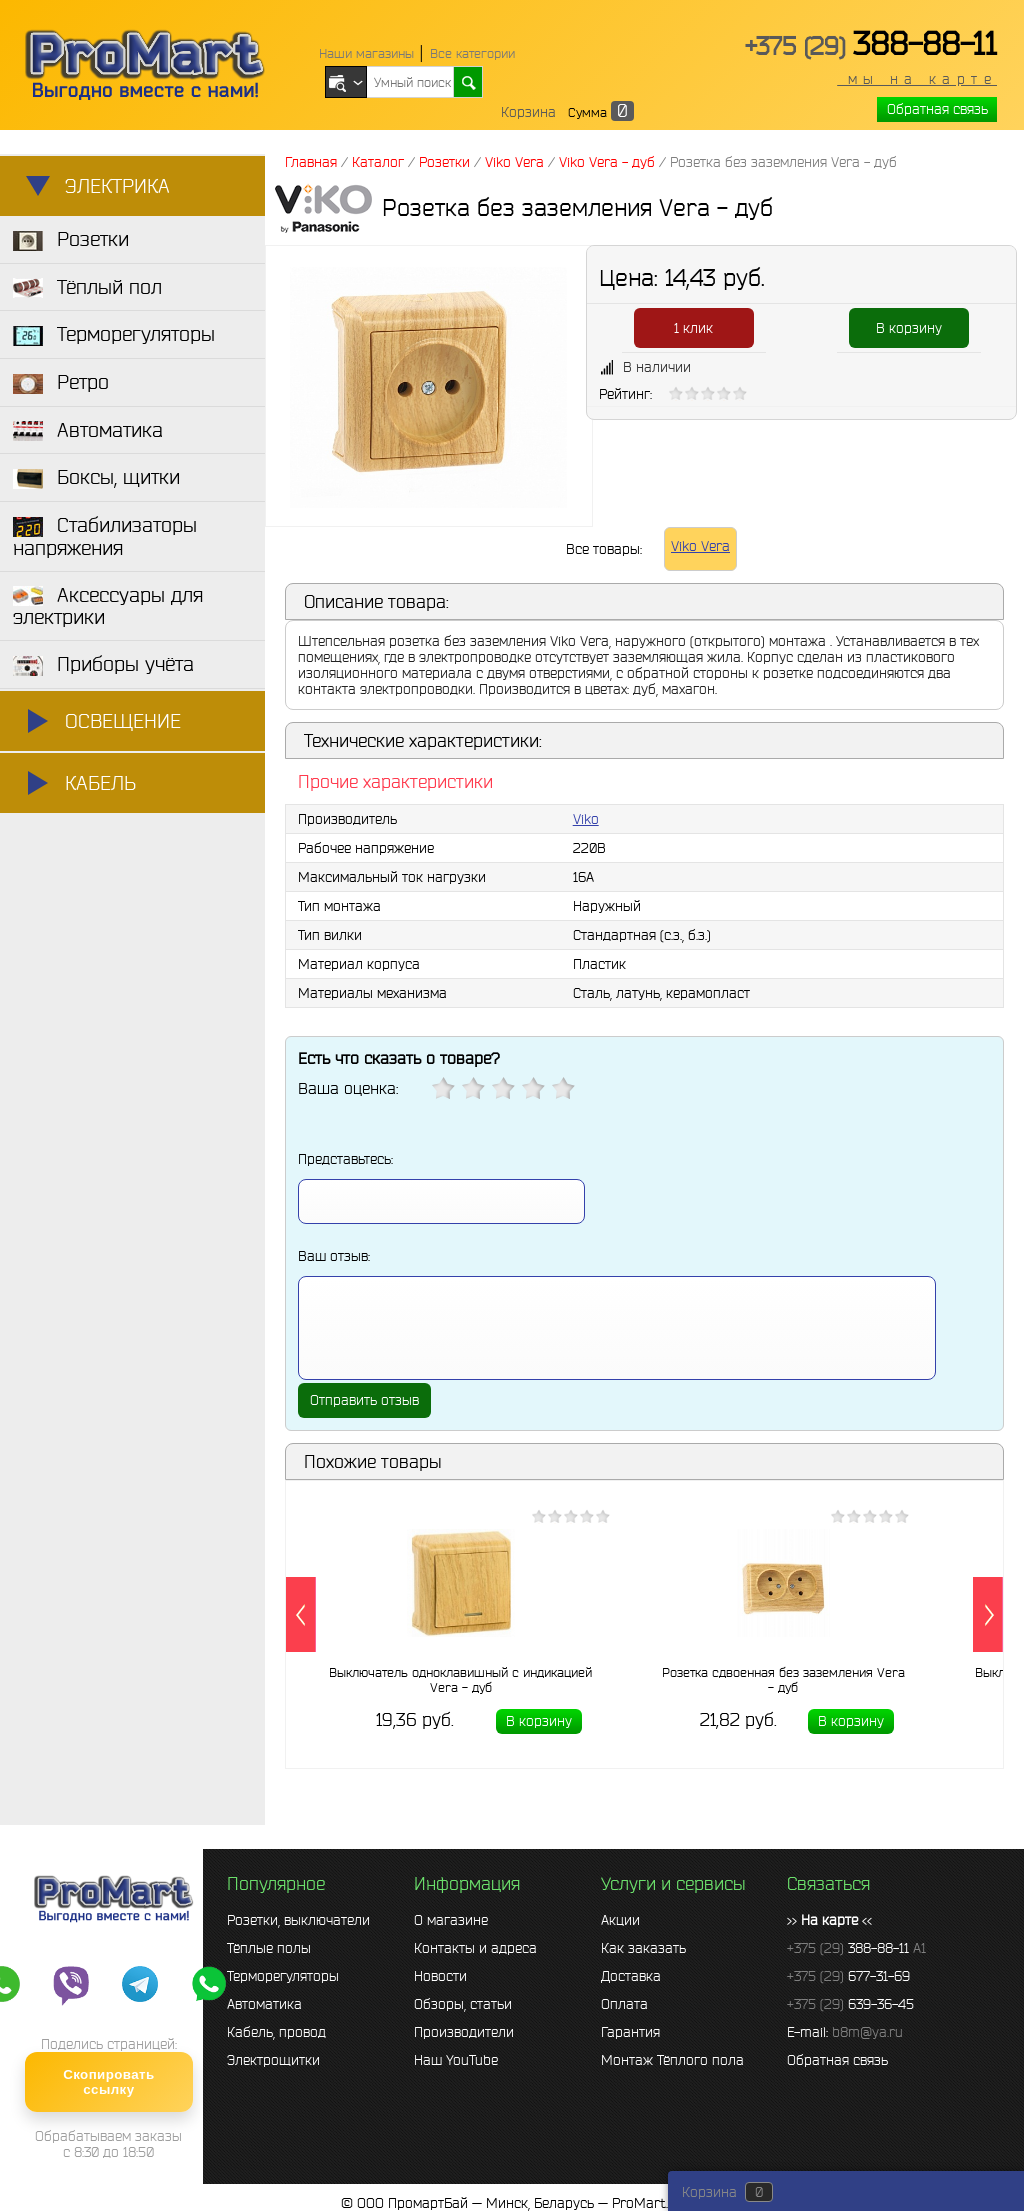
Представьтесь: (345, 1159)
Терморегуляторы (283, 1976)
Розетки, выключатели (298, 1920)
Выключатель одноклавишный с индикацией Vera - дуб (460, 1680)
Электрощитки (273, 2060)
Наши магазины (366, 53)
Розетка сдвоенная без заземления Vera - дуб (783, 1680)
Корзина (528, 112)
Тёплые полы (269, 1948)
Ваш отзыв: (334, 1256)
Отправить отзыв (364, 1400)
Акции (620, 1920)
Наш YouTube (456, 2060)
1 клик (693, 328)
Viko (586, 819)
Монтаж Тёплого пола (672, 2060)
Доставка (631, 1976)
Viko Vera (700, 546)
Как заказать (643, 1948)
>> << (829, 1920)
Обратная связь (937, 109)
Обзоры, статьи (463, 2004)
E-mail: (845, 2032)
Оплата (624, 2004)
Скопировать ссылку (108, 2082)
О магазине (451, 1920)
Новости (440, 1976)
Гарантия (630, 2032)
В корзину (909, 328)
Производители (464, 2032)
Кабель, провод (276, 2032)
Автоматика (264, 2004)
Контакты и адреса (475, 1948)
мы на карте (917, 79)
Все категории (472, 53)
